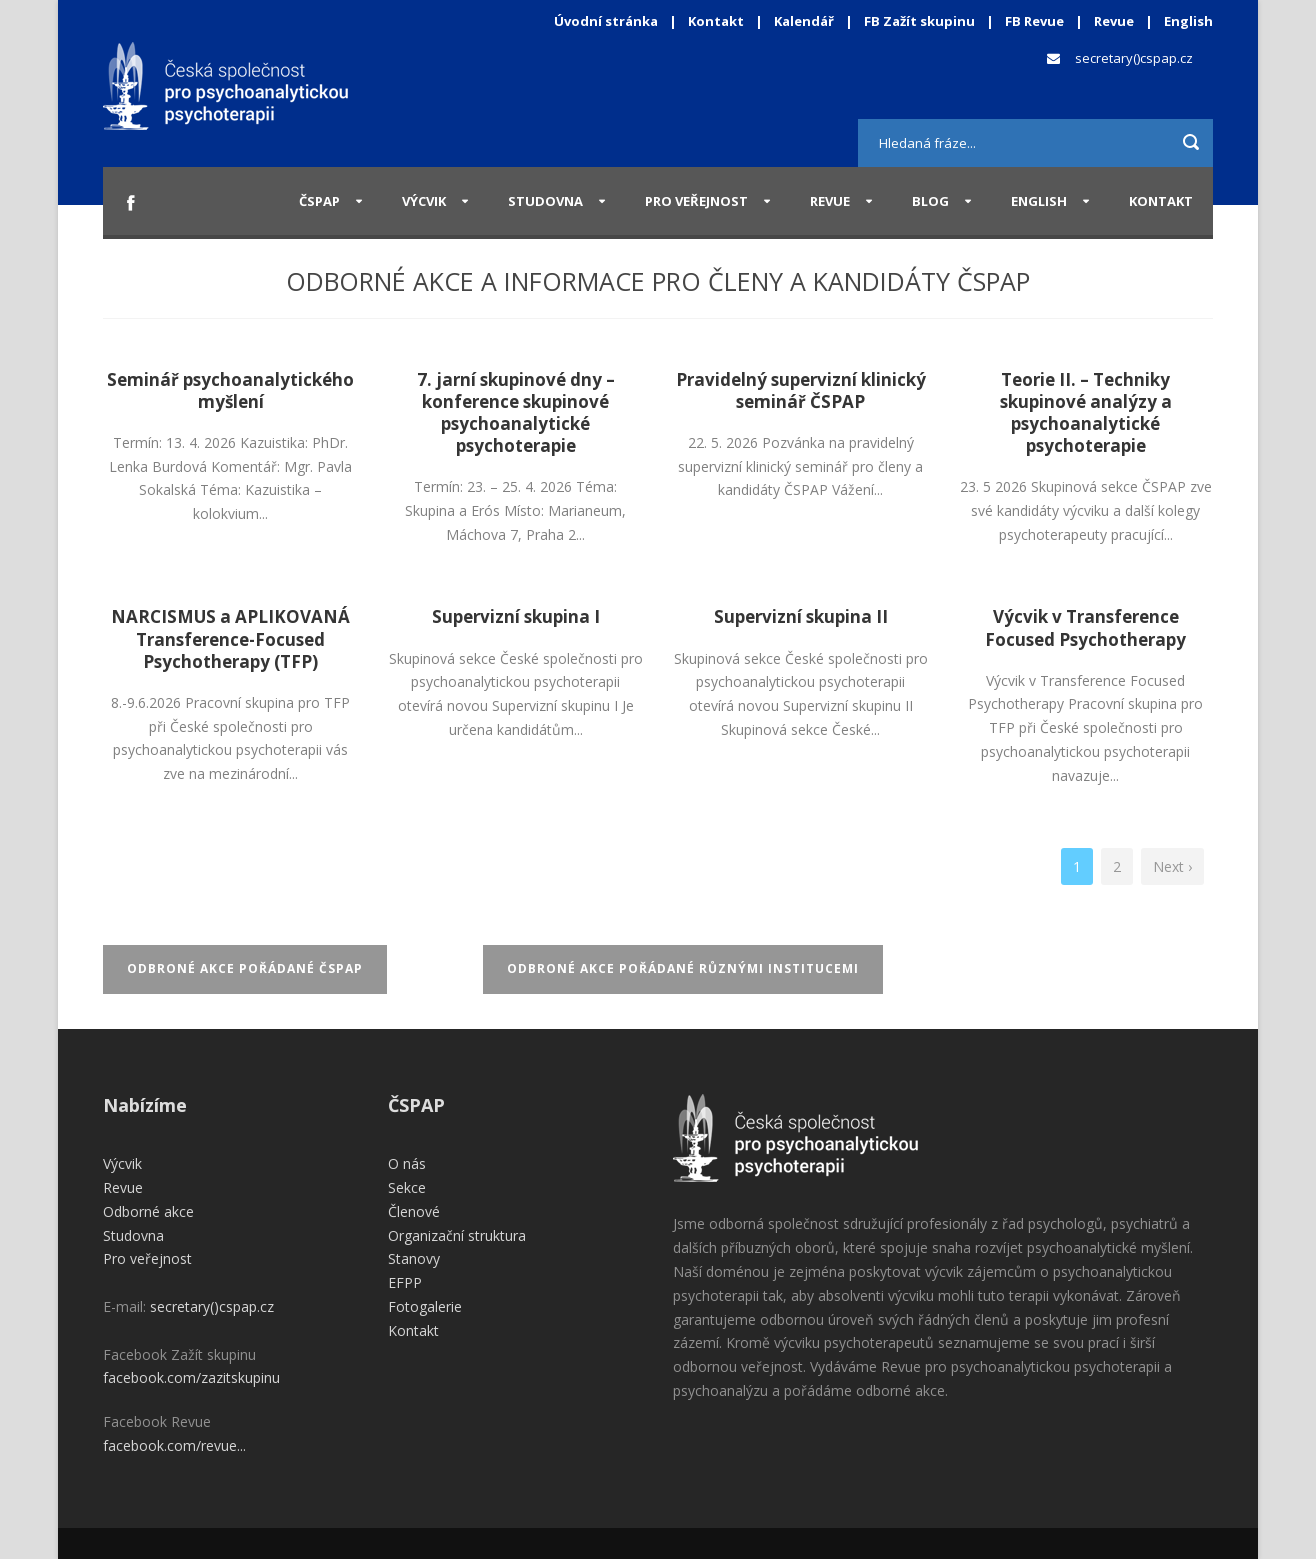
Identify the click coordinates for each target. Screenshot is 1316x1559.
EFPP (405, 1282)
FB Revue (1034, 21)
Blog (930, 201)
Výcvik (424, 201)
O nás (407, 1163)
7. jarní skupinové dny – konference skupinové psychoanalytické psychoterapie (516, 412)
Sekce (407, 1187)
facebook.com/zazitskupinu (191, 1377)
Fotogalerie (425, 1306)
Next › (1172, 866)
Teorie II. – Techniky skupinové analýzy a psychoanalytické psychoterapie (1086, 412)
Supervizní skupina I (516, 616)
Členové (414, 1211)
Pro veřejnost (696, 201)
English (1188, 21)
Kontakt (716, 21)
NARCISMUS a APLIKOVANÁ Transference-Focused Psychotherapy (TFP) (230, 638)
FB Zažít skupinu (919, 21)
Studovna (545, 201)
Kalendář (805, 21)
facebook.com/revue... (174, 1445)
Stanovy (414, 1258)
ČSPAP (319, 201)
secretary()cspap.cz (1134, 58)
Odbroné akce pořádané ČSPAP (245, 968)
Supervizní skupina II (801, 616)
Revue (1114, 21)
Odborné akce (148, 1211)
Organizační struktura (457, 1235)
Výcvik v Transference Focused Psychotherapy (1085, 627)
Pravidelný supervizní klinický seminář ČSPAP (801, 390)
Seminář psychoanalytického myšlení (230, 390)
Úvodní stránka (606, 21)
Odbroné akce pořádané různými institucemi (683, 968)
